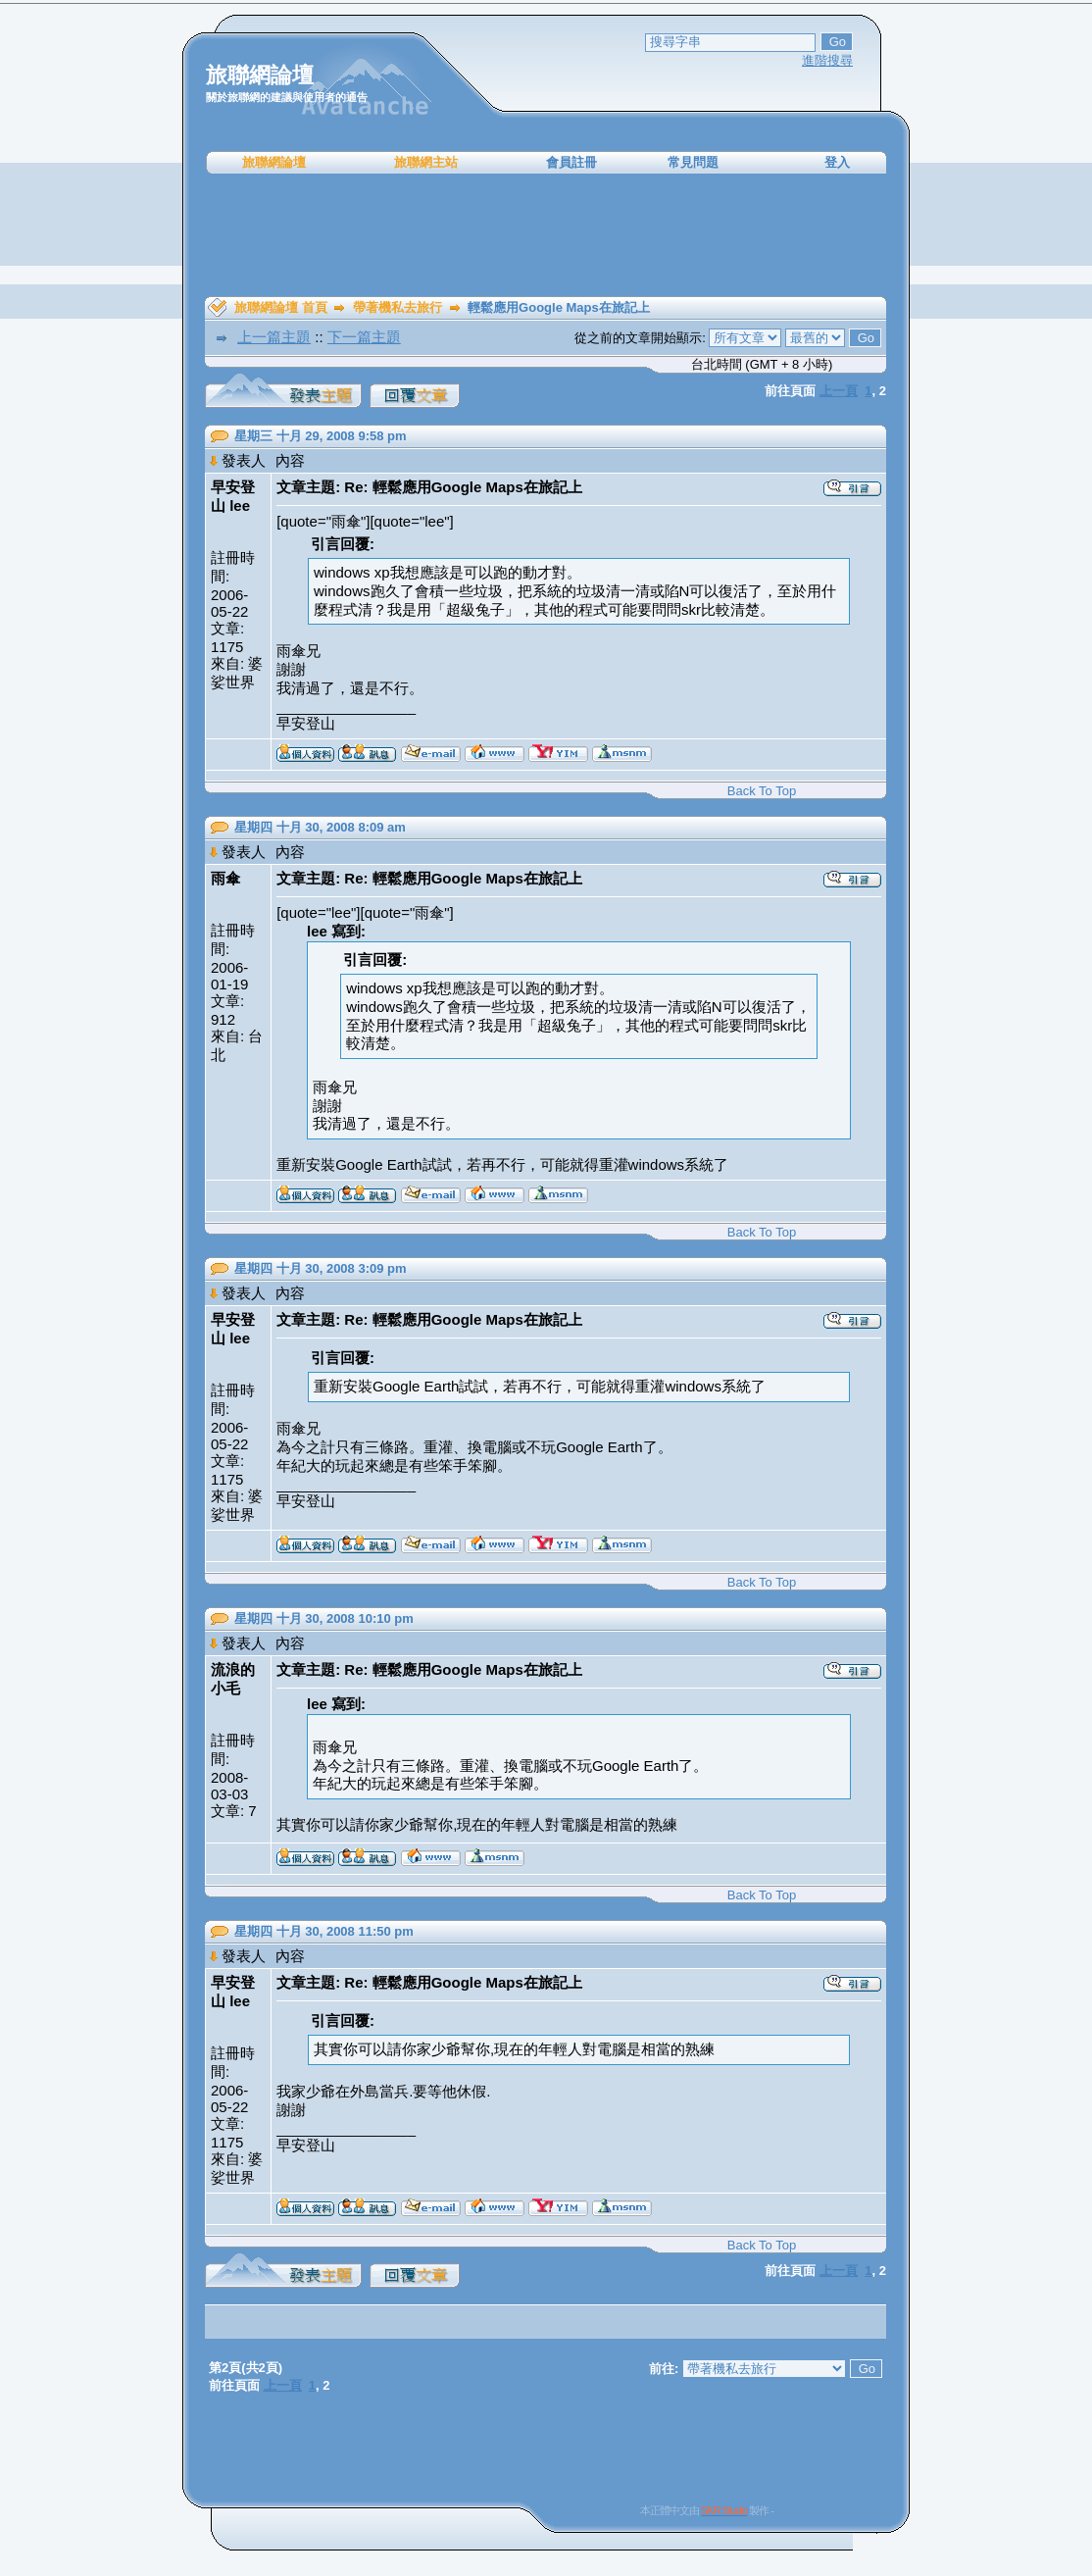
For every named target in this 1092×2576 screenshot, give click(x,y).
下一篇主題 (364, 336)
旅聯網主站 (426, 162)
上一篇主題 (274, 336)
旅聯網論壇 (274, 162)
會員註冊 (571, 162)
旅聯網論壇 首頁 (280, 307)
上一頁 (838, 390)
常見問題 (693, 162)
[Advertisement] (546, 235)
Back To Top (761, 790)
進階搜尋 (827, 60)
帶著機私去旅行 (397, 307)
